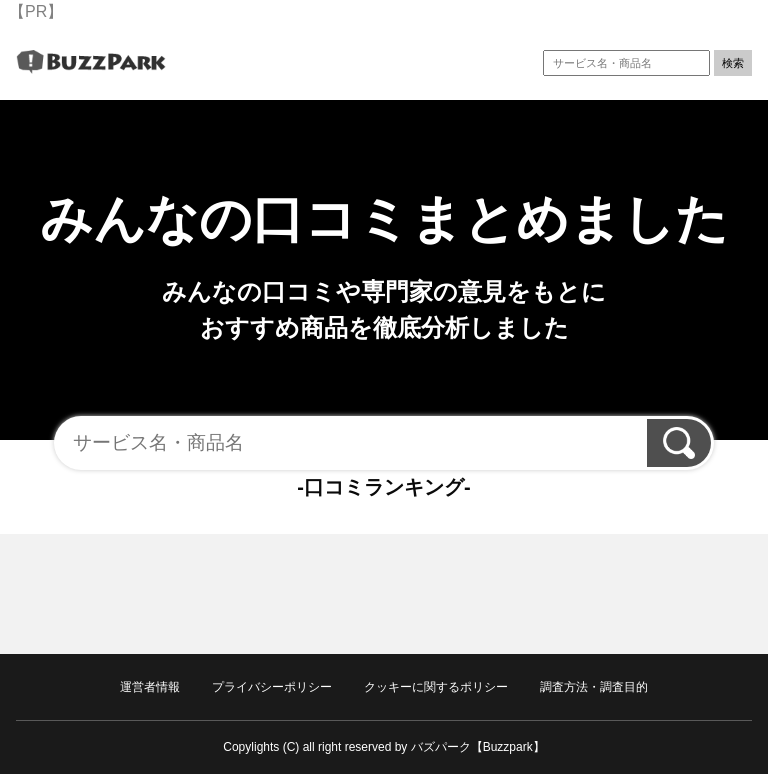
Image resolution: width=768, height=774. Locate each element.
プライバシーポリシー (272, 687)
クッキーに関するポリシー (436, 687)
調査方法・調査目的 (594, 687)
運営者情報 (150, 687)
